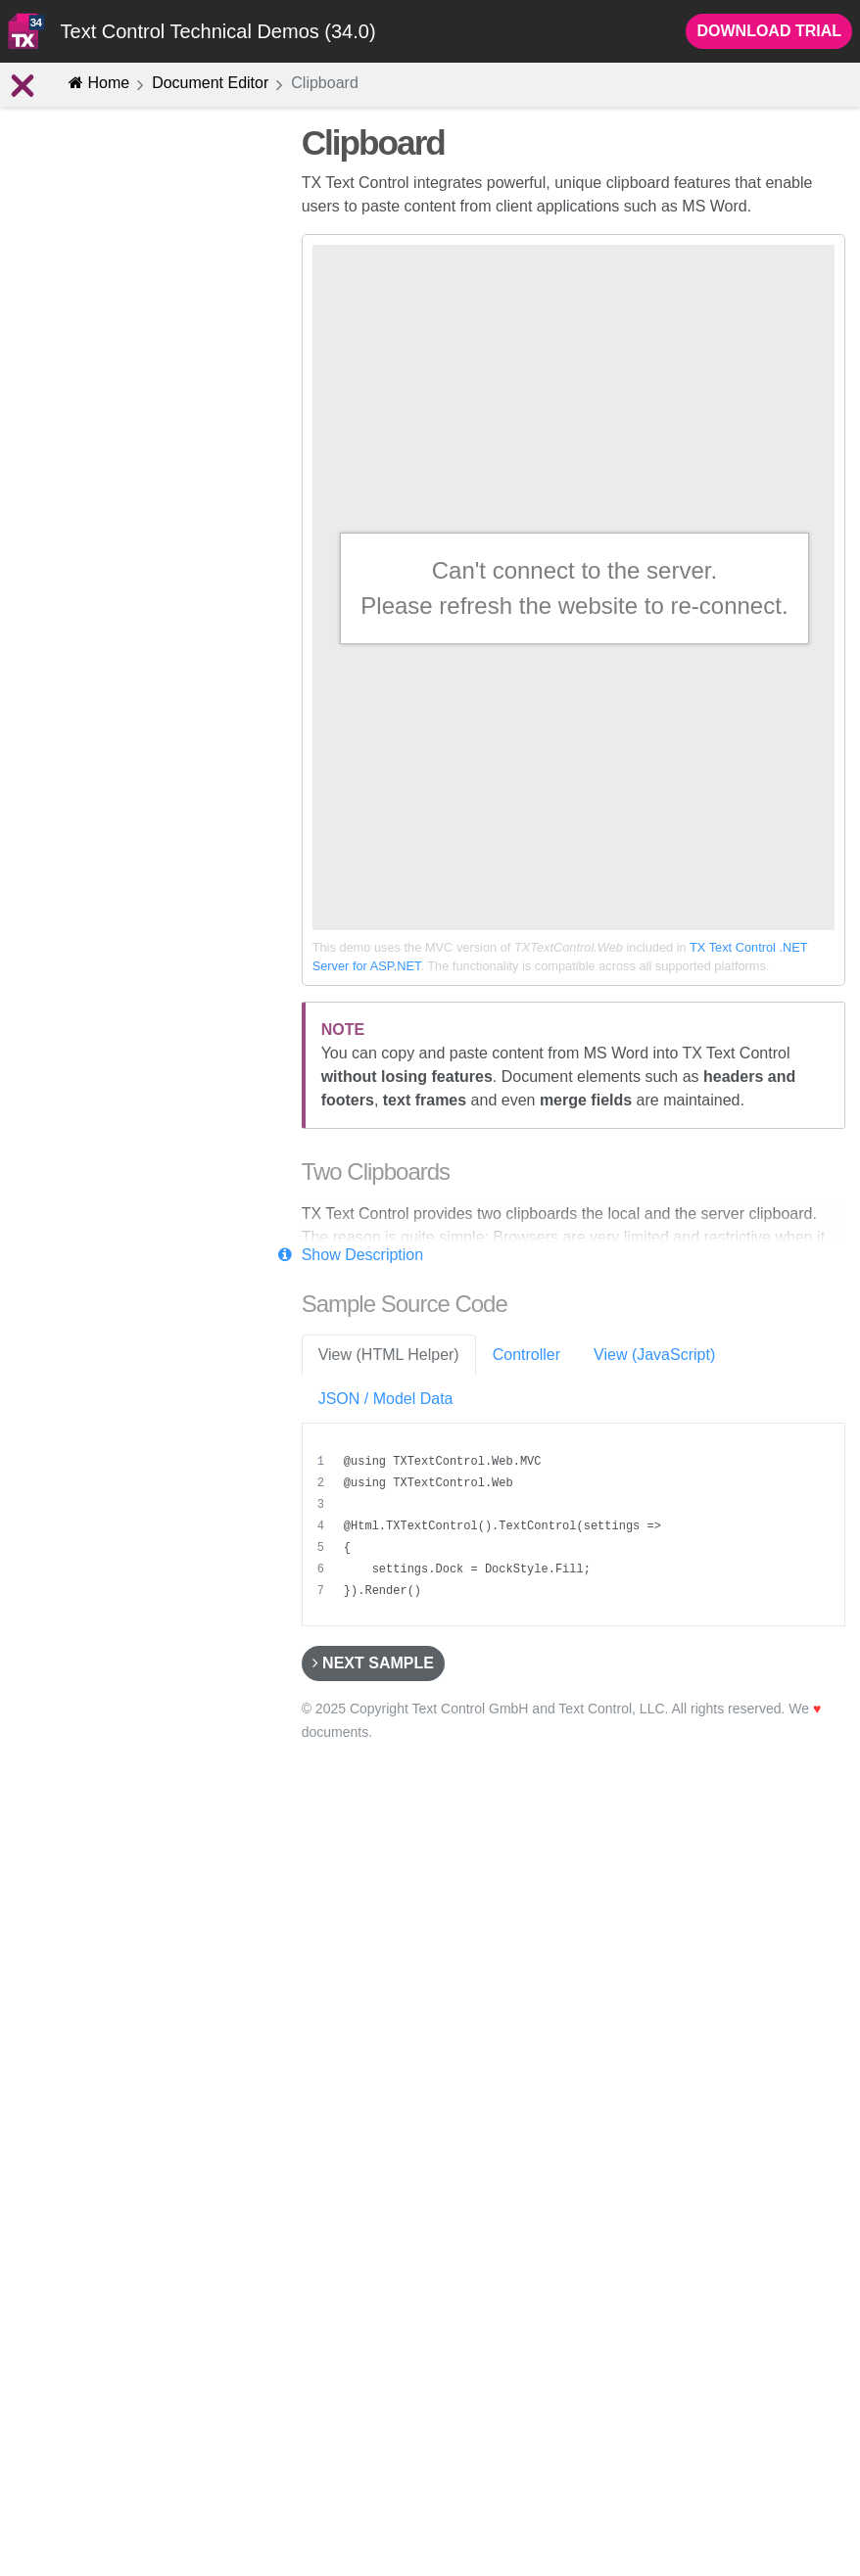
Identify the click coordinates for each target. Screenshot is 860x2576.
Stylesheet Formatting (107, 383)
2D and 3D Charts (95, 745)
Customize (81, 975)
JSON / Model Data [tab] (386, 1398)
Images (62, 449)
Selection (95, 811)
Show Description (363, 1254)
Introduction (66, 186)
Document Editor (210, 82)
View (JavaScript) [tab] (654, 1354)
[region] (576, 1526)
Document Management (106, 909)
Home (99, 82)
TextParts (96, 713)
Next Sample (373, 1663)
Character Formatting (105, 317)
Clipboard (72, 482)
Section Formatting (98, 416)
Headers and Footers (105, 646)
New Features (92, 252)
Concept (82, 219)
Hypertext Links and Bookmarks (138, 548)
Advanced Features (92, 877)
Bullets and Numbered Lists (125, 515)
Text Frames (105, 614)
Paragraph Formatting (107, 350)
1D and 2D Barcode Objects (127, 778)
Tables (86, 581)
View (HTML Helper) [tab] (388, 1354)
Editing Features (86, 285)
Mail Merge (83, 943)
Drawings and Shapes (108, 679)
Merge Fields (107, 844)
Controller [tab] (526, 1354)
